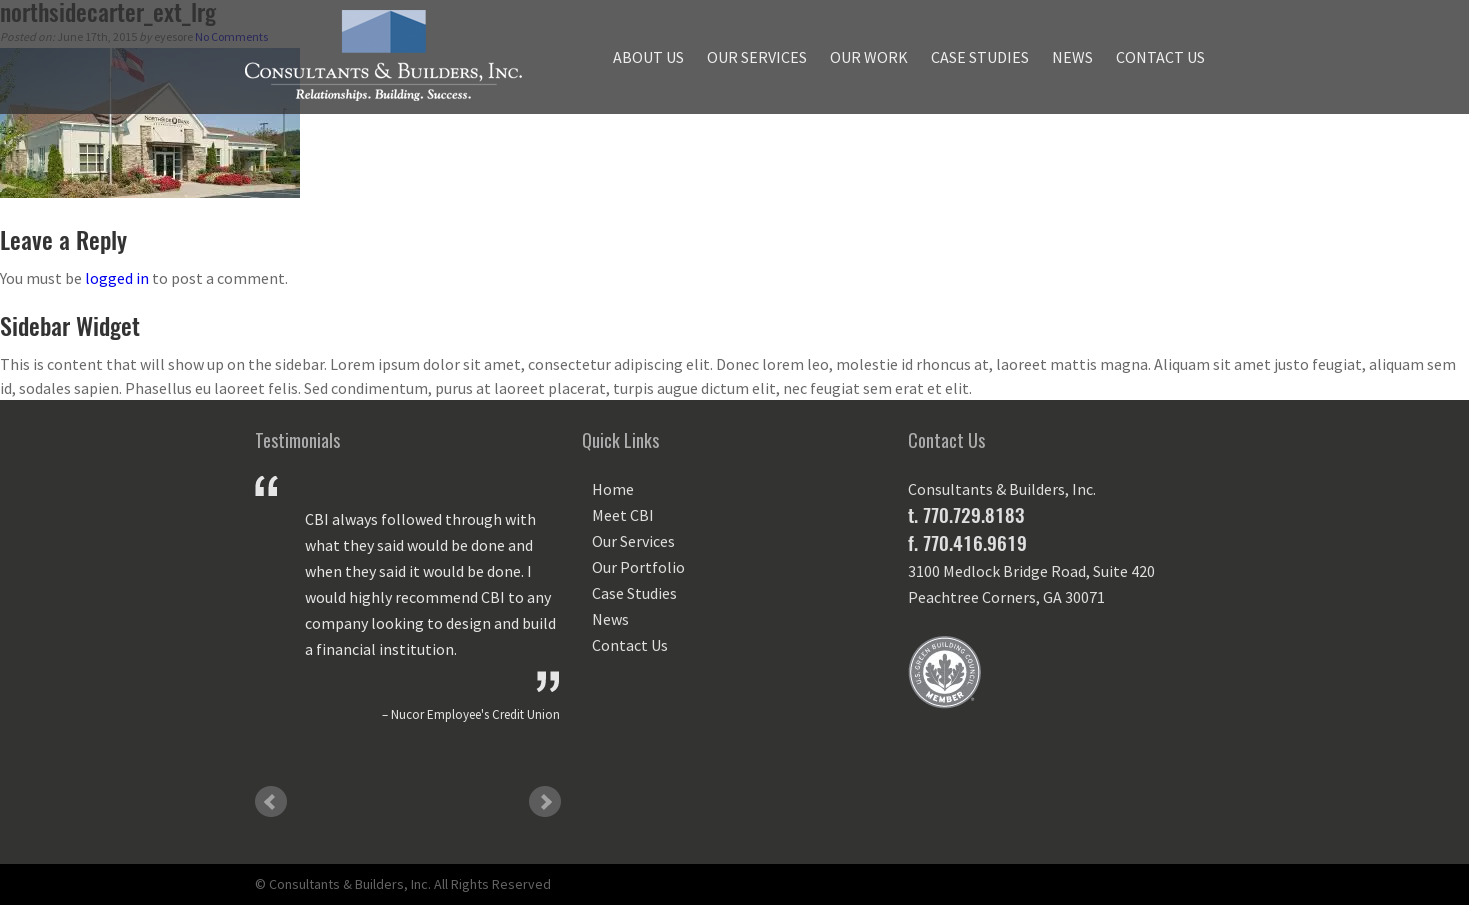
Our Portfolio (638, 567)
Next (545, 802)
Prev (271, 802)
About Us (648, 57)
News (1072, 57)
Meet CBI (623, 515)
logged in (117, 278)
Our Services (757, 57)
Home (613, 489)
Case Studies (980, 57)
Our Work (869, 57)
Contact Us (1160, 57)
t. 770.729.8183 (966, 515)
